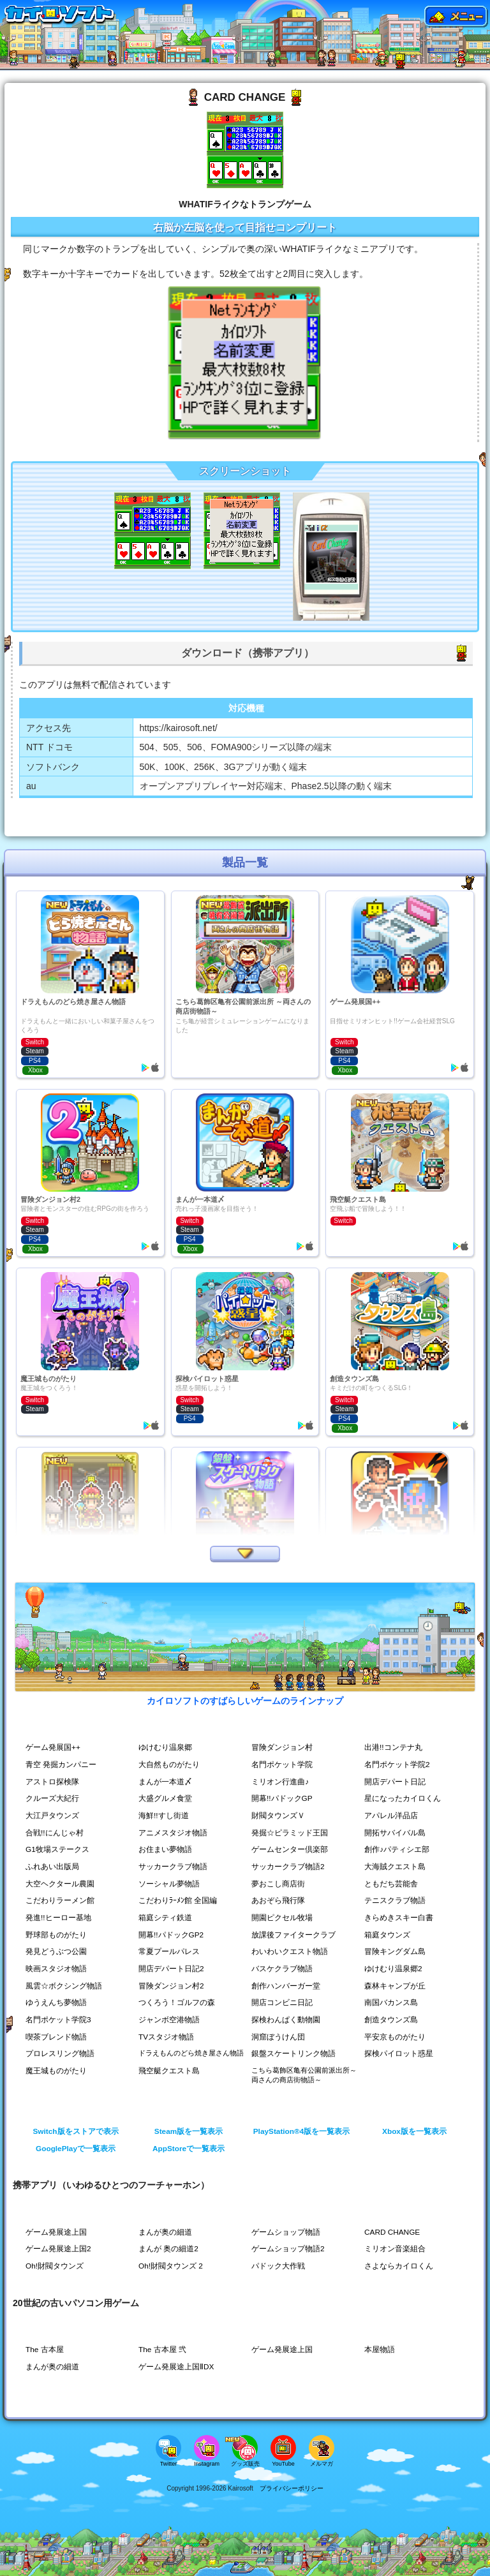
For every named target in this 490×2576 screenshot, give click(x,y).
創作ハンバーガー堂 (285, 1985)
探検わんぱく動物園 (285, 2019)
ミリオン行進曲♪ (280, 1781)
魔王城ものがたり (56, 2070)
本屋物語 (379, 2349)
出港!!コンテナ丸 (393, 1747)
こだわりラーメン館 (60, 1900)
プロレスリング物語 (60, 2053)
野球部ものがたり (56, 1934)
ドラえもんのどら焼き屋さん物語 (191, 2053)
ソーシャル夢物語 (169, 1883)
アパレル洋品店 (391, 1815)
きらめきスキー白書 (398, 1917)
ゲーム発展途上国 (56, 2232)
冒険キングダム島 (395, 1951)
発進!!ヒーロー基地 (58, 1917)
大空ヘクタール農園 (60, 1883)
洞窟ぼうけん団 (278, 2036)
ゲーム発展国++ (53, 1747)
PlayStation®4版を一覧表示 (301, 2131)
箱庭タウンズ (387, 1934)
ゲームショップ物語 (285, 2232)
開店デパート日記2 (171, 1968)
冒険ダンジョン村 (282, 1747)
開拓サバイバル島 (395, 1832)
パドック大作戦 (278, 2265)
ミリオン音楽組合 (395, 2248)
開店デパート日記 (395, 1781)
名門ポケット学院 (282, 1764)
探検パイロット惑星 (398, 2053)
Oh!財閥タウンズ (55, 2265)
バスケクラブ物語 (282, 1968)
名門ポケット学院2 (397, 1764)
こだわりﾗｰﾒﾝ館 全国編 (177, 1900)
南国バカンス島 (391, 2002)
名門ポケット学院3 (58, 2019)
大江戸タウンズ (52, 1815)
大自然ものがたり (169, 1764)
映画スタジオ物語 (56, 1968)
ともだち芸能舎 (391, 1883)
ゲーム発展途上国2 (58, 2248)
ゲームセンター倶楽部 (289, 1849)
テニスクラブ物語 (395, 1900)
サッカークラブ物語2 (288, 1866)
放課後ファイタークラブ (293, 1934)
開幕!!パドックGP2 (171, 1934)
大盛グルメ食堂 (165, 1798)
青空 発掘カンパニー (61, 1764)
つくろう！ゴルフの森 (176, 2002)
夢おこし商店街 (278, 1883)
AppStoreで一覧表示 (188, 2148)
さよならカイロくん (398, 2265)
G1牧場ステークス (57, 1849)
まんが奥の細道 (165, 2232)
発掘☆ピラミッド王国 (289, 1832)
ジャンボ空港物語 (169, 2019)
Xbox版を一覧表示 (414, 2131)
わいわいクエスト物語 (289, 1951)
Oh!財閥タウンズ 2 (170, 2265)
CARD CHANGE (392, 2232)
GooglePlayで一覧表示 (75, 2148)
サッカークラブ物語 (172, 1866)
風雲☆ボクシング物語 (64, 1985)
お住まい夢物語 (165, 1849)
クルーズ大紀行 (52, 1798)
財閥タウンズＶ (278, 1815)
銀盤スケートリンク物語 (293, 2053)
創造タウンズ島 (391, 2019)
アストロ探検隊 (52, 1781)
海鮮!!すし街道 (163, 1815)
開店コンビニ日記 (282, 2002)
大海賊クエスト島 (395, 1866)
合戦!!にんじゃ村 (55, 1832)
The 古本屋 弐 (162, 2349)
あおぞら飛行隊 (278, 1900)
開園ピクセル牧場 (282, 1917)
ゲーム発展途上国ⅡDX (176, 2366)
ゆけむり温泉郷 (165, 1747)
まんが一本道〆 (165, 1781)
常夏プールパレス (169, 1951)
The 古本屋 (45, 2349)
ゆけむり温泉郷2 (393, 1968)
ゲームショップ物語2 (288, 2248)
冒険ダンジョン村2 (171, 1985)
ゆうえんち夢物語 (56, 2002)
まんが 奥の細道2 (168, 2248)
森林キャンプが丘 (395, 1985)
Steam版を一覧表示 (188, 2131)
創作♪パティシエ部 (396, 1849)
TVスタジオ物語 (166, 2036)
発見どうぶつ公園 (56, 1951)
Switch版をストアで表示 (75, 2131)
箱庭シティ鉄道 (165, 1917)
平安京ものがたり (395, 2036)
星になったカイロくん (402, 1798)
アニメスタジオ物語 (172, 1832)
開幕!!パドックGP (282, 1798)
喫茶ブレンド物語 (56, 2036)
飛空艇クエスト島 (169, 2070)
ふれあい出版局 (52, 1866)
